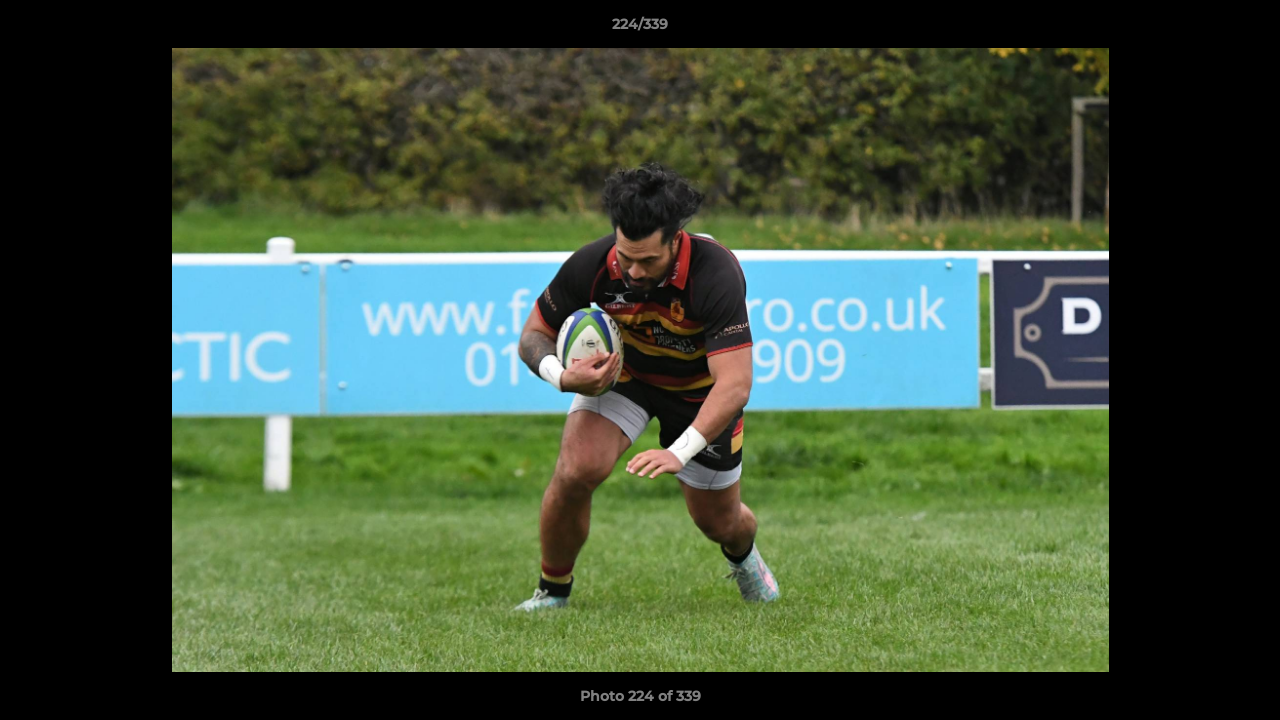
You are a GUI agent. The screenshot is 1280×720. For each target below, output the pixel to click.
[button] (1244, 29)
